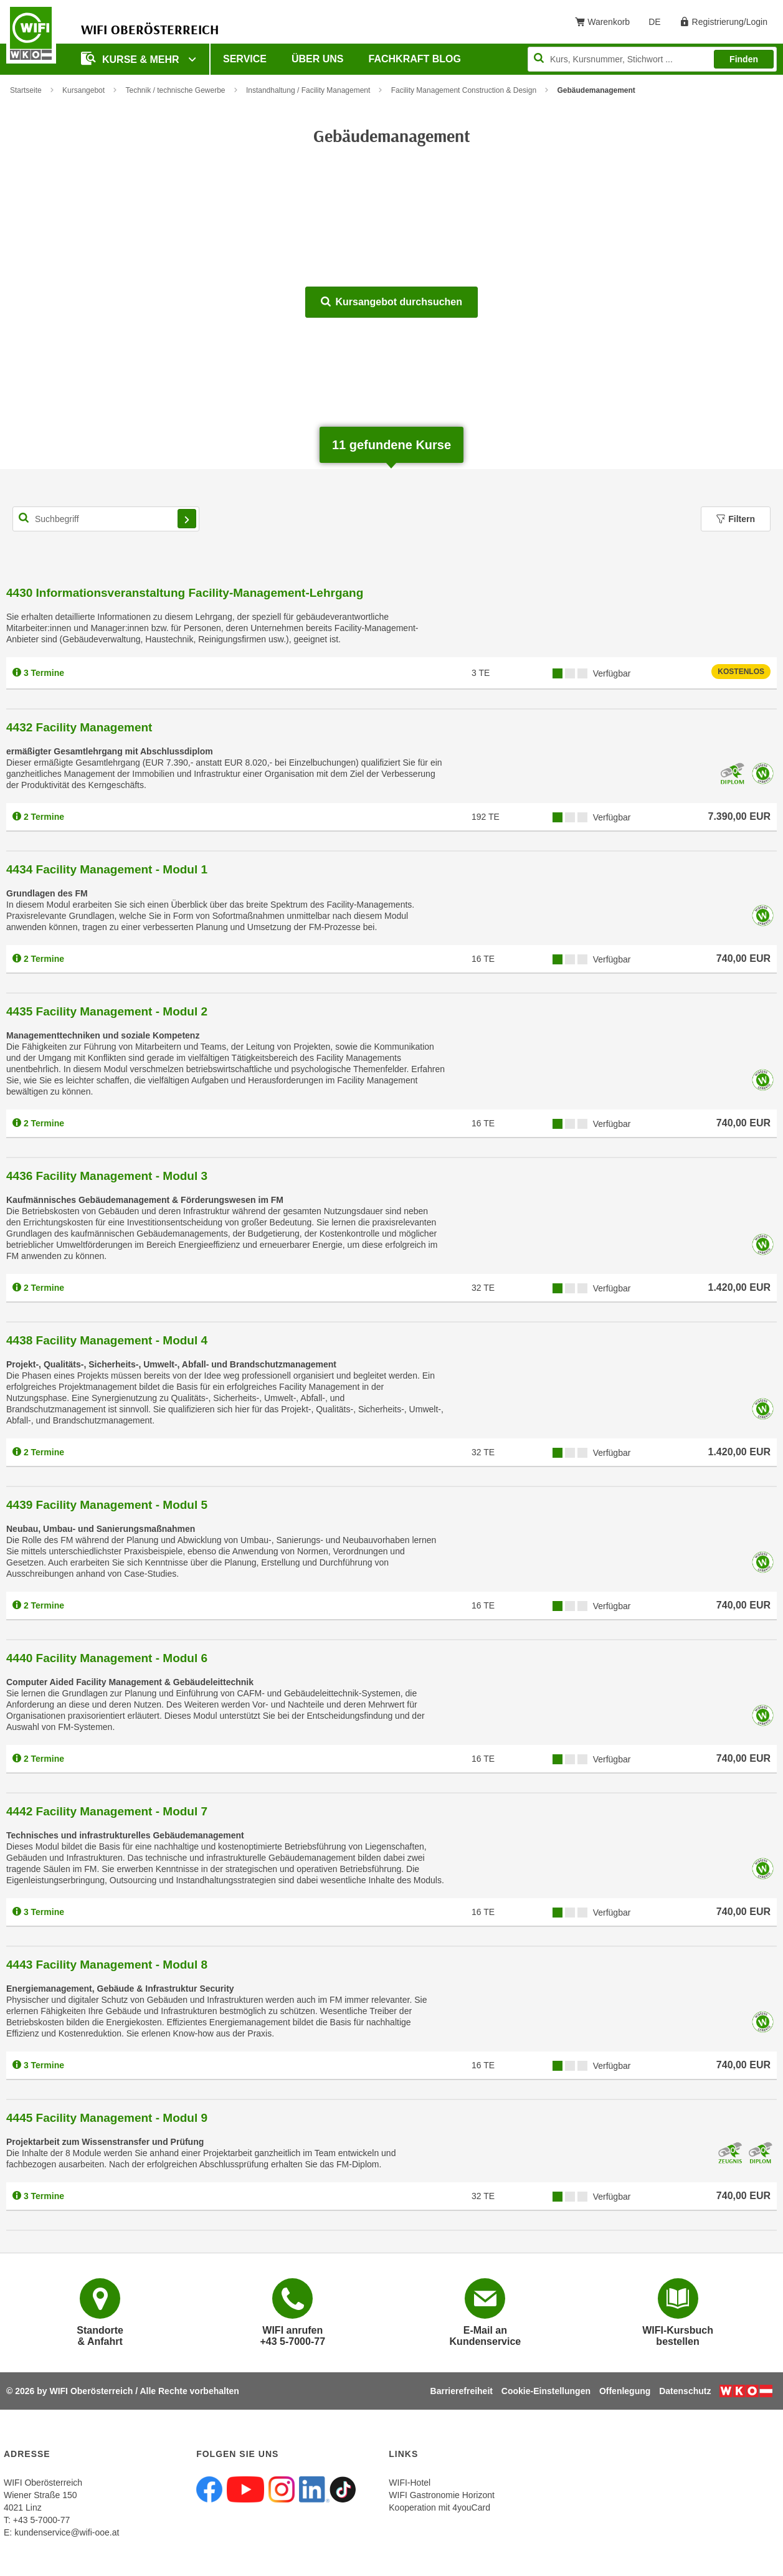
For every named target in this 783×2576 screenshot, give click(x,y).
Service (245, 59)
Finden (743, 59)
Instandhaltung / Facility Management (308, 90)
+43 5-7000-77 (41, 2520)
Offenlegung (624, 2391)
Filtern (735, 519)
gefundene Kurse (391, 445)
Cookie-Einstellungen (546, 2391)
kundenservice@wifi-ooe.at (66, 2532)
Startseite (26, 90)
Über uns (318, 59)
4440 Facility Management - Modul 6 (106, 1658)
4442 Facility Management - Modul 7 (106, 1811)
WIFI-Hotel (409, 2483)
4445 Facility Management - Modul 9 (106, 2117)
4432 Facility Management (79, 727)
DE (659, 24)
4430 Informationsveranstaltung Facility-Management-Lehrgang (184, 592)
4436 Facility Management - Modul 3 (106, 1175)
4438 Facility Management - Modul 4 (106, 1340)
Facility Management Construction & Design (463, 90)
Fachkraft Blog (415, 59)
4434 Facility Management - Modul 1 (106, 869)
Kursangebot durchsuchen (391, 302)
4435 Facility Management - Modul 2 (106, 1011)
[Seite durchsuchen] (652, 59)
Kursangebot (83, 90)
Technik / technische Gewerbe (175, 90)
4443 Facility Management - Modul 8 (106, 1964)
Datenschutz (685, 2391)
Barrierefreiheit (461, 2391)
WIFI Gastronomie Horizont (442, 2495)
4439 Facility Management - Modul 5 (106, 1504)
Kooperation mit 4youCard (439, 2507)
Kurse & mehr (131, 58)
